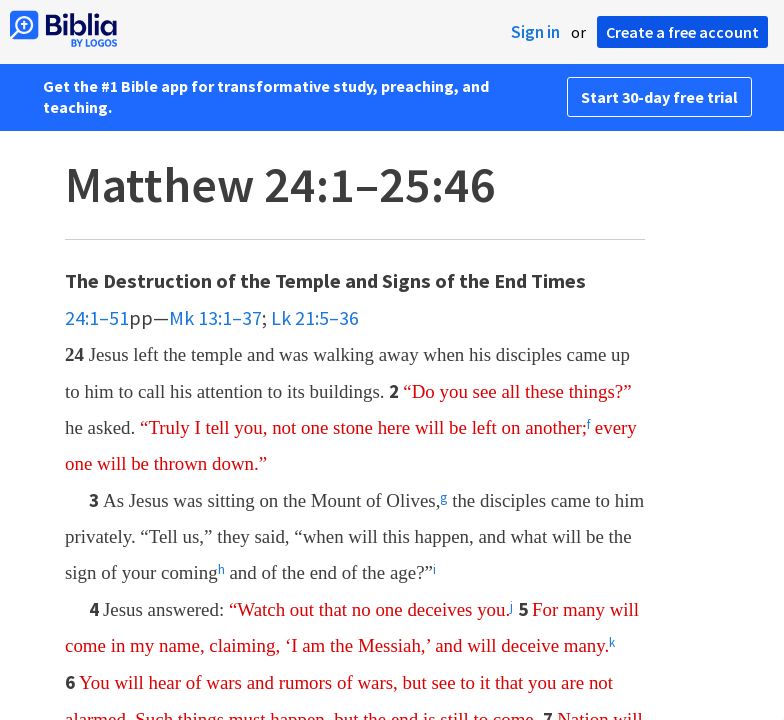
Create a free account (682, 32)
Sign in (535, 32)
